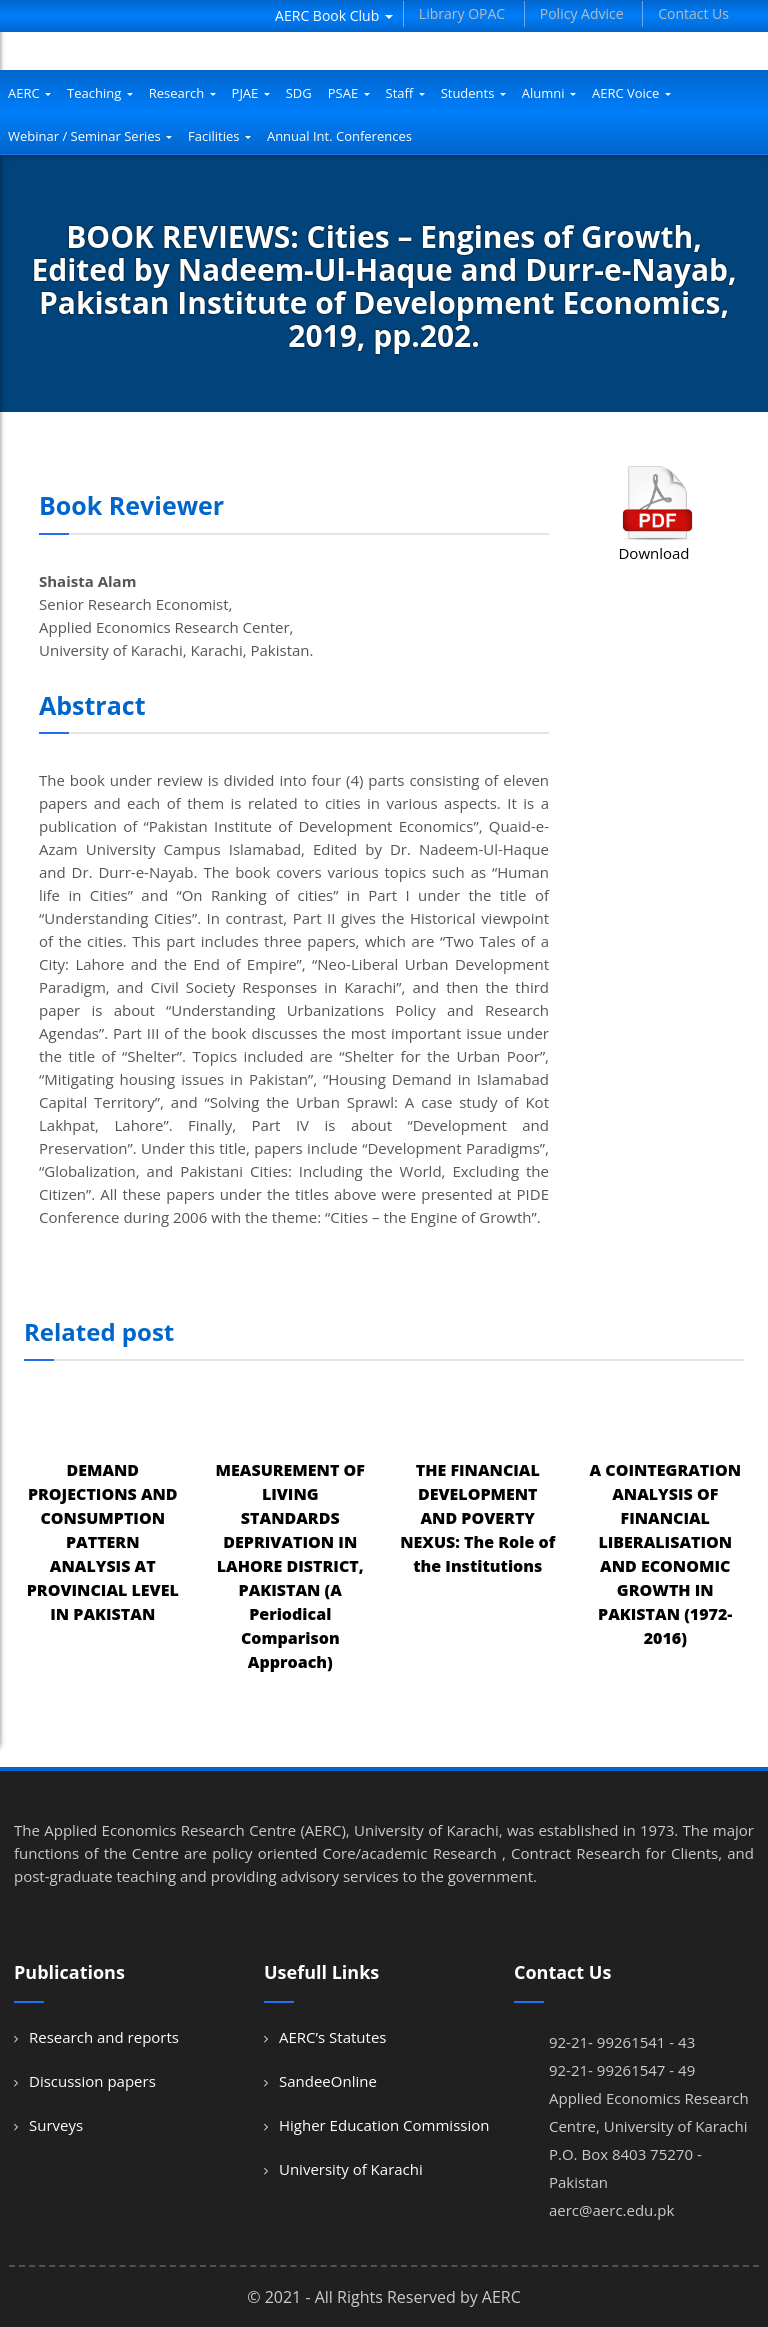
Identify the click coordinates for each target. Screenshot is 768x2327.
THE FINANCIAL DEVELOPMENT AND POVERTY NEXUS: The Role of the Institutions (477, 1518)
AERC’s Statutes (332, 2037)
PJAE (251, 93)
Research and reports (104, 2037)
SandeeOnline (328, 2081)
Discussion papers (92, 2081)
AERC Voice (631, 93)
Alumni (549, 93)
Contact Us (693, 13)
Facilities (219, 136)
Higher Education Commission (384, 2125)
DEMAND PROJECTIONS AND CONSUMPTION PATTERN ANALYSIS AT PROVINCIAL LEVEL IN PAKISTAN (103, 1542)
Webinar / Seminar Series (90, 136)
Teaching (100, 93)
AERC (29, 93)
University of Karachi (351, 2169)
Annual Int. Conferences (339, 136)
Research (182, 93)
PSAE (349, 93)
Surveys (56, 2125)
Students (473, 93)
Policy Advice (582, 13)
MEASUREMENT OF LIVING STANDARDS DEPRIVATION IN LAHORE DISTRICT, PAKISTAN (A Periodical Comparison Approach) (290, 1566)
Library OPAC (462, 13)
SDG (299, 93)
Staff (405, 93)
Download (653, 553)
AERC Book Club (334, 15)
